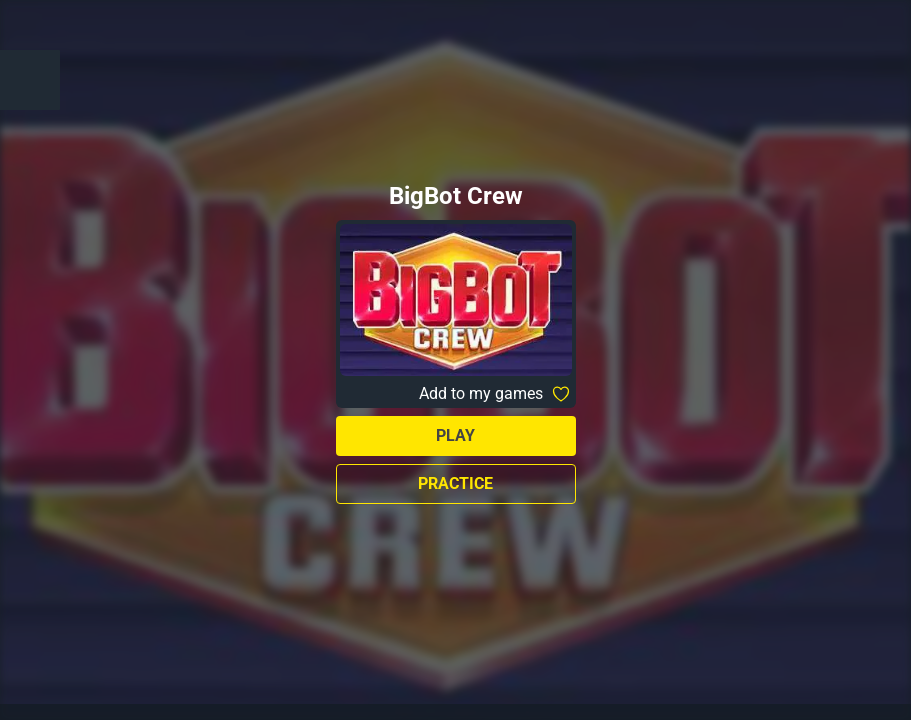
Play (455, 435)
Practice (455, 483)
